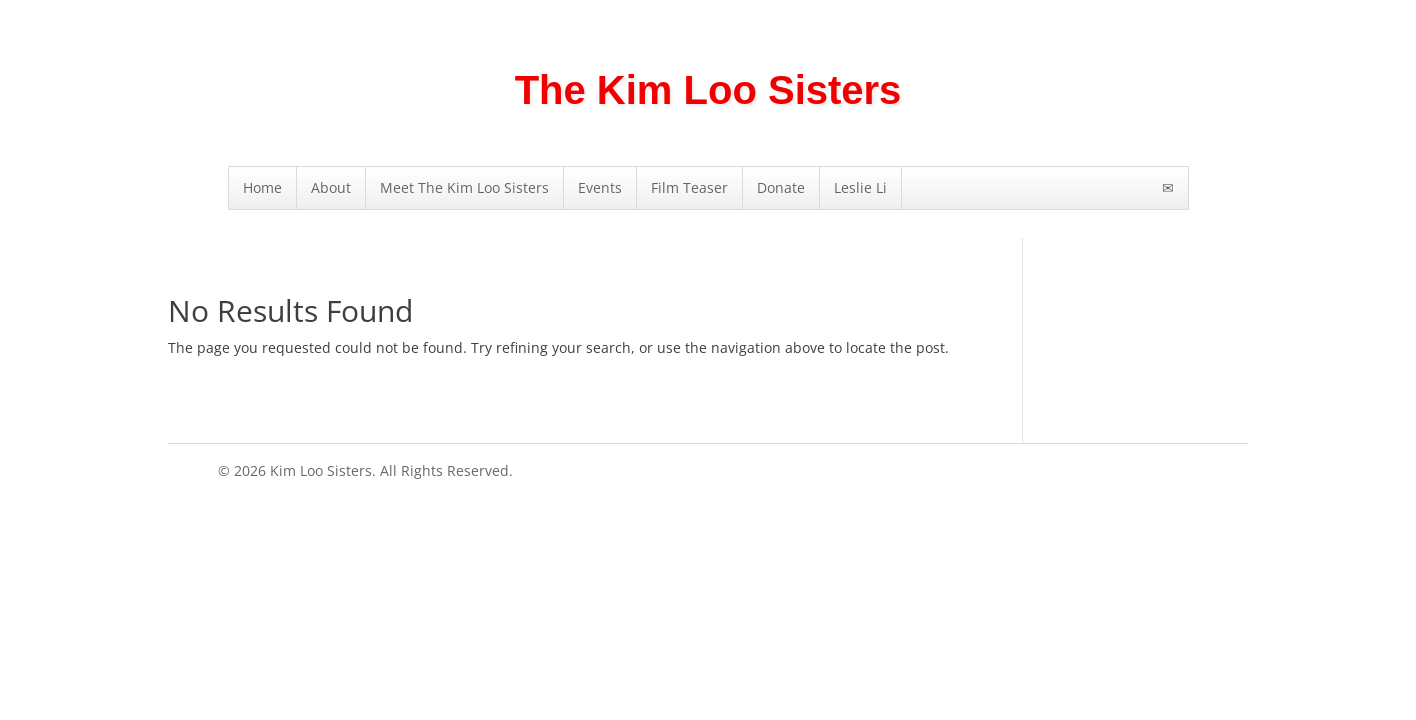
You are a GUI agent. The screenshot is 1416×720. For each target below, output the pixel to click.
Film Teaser (689, 187)
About (331, 187)
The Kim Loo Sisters (708, 90)
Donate (781, 187)
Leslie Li (860, 187)
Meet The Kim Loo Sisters (464, 187)
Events (600, 187)
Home (262, 187)
